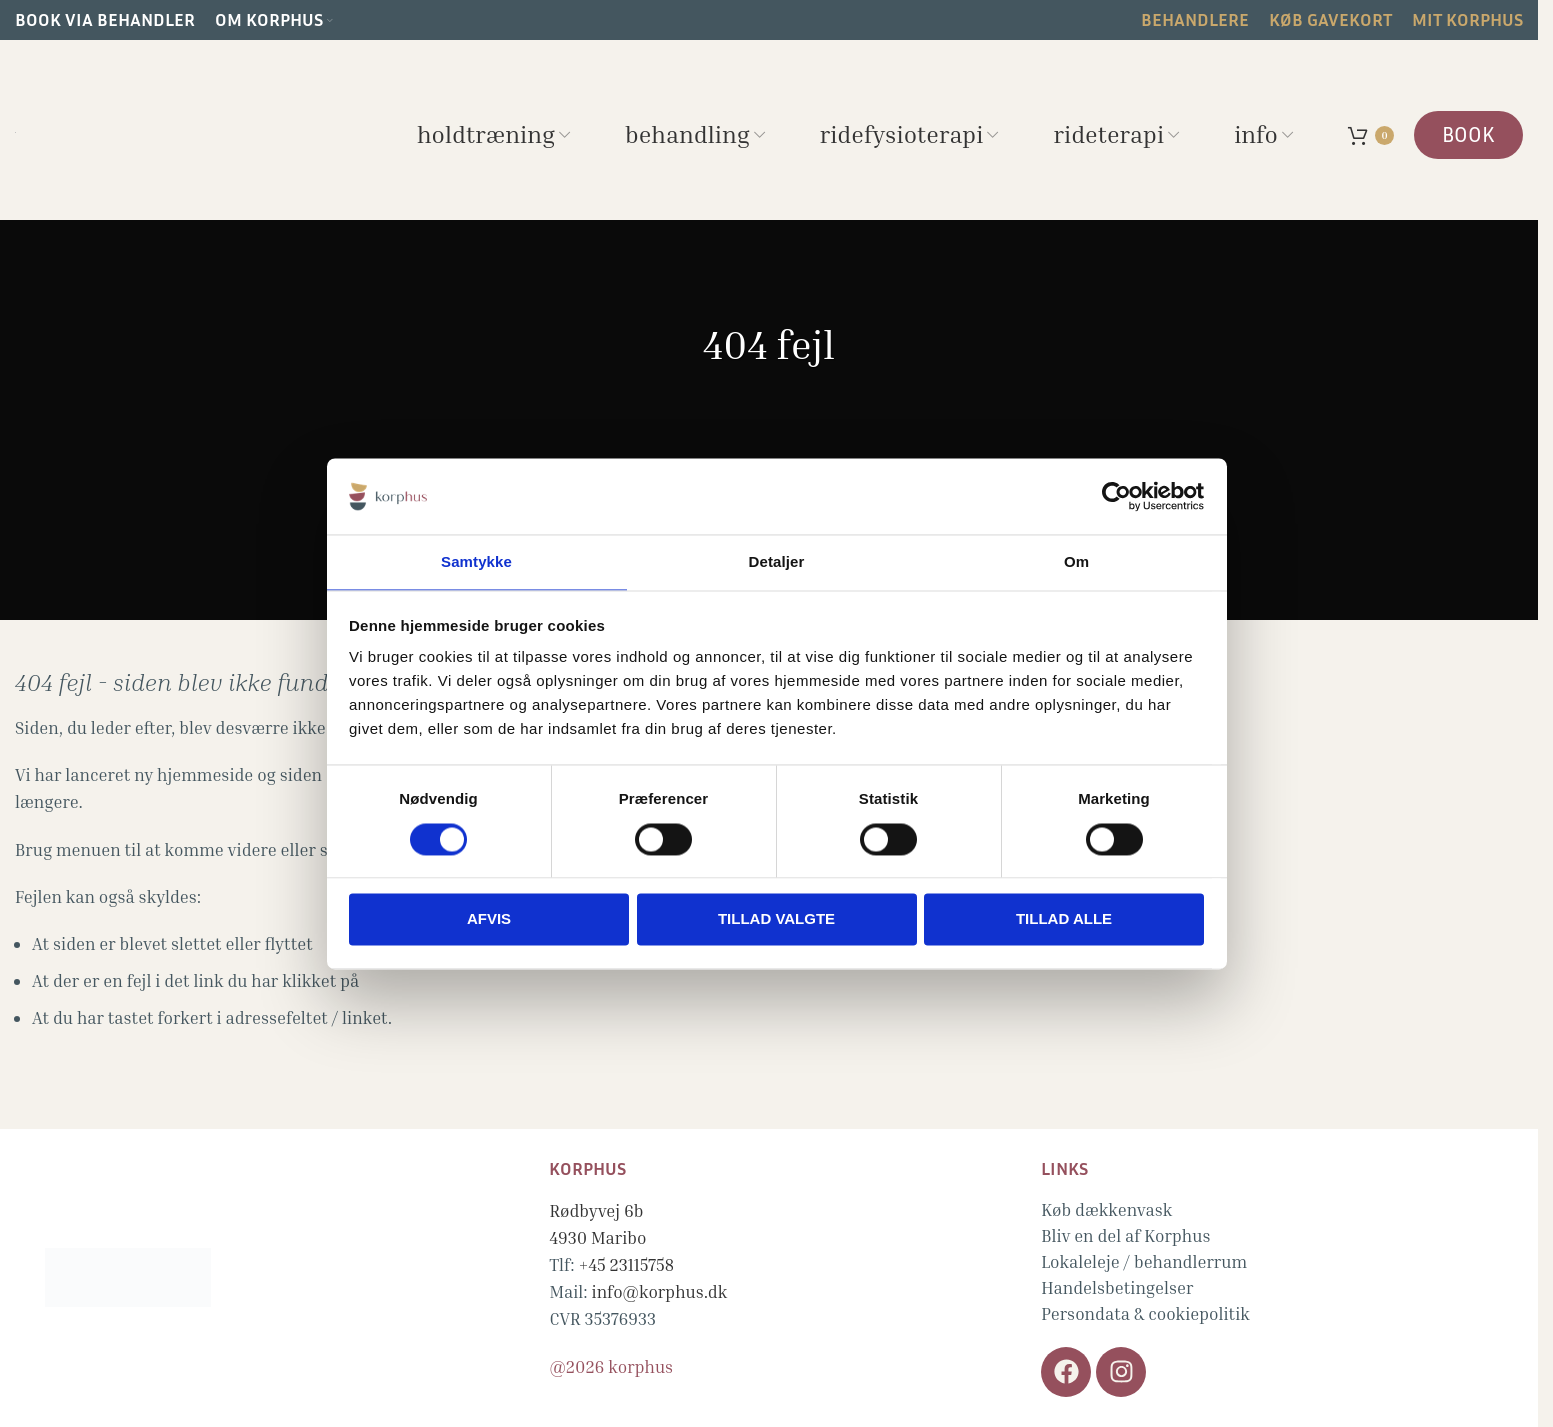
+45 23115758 (627, 1264)
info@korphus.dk (660, 1291)
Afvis (489, 920)
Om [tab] (1076, 561)
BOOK (1468, 134)
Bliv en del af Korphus (1125, 1235)
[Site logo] (15, 129)
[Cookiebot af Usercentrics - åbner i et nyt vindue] (1116, 495)
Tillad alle (1064, 920)
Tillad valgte (776, 920)
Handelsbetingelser (1117, 1287)
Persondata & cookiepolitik (1145, 1313)
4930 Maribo (597, 1237)
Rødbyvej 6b (596, 1210)
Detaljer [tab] (777, 561)
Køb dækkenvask (1106, 1209)
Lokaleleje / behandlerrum (1144, 1261)
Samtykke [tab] (476, 561)
